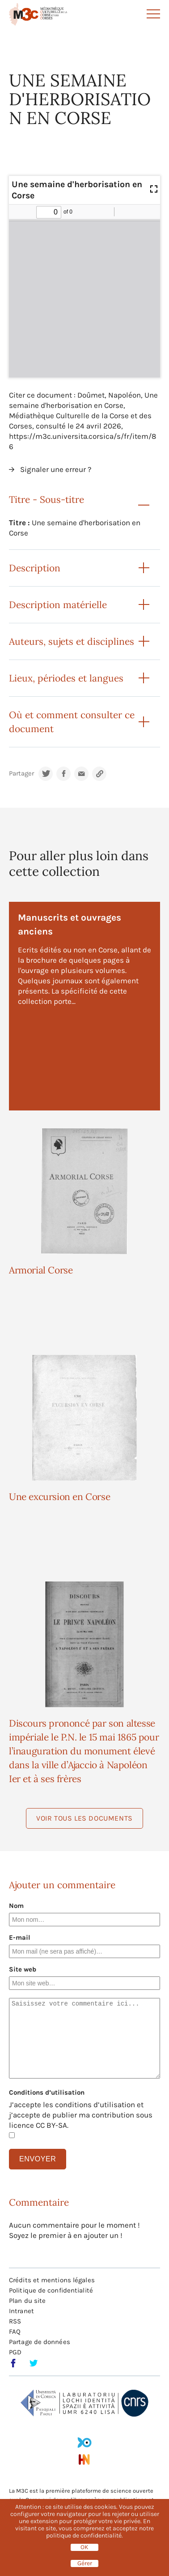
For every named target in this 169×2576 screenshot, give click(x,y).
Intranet (21, 2311)
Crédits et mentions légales (52, 2280)
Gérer (84, 2563)
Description (34, 568)
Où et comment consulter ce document (72, 722)
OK (84, 2547)
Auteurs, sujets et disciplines (71, 641)
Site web (22, 1969)
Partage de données (39, 2342)
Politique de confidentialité (51, 2290)
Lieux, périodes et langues (66, 678)
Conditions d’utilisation (46, 2092)
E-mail (19, 1937)
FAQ (15, 2331)
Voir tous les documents (84, 1818)
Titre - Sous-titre (46, 499)
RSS (15, 2321)
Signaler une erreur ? (55, 469)
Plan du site (27, 2301)
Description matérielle (58, 605)
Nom (16, 1906)
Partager (21, 773)
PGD (15, 2352)
